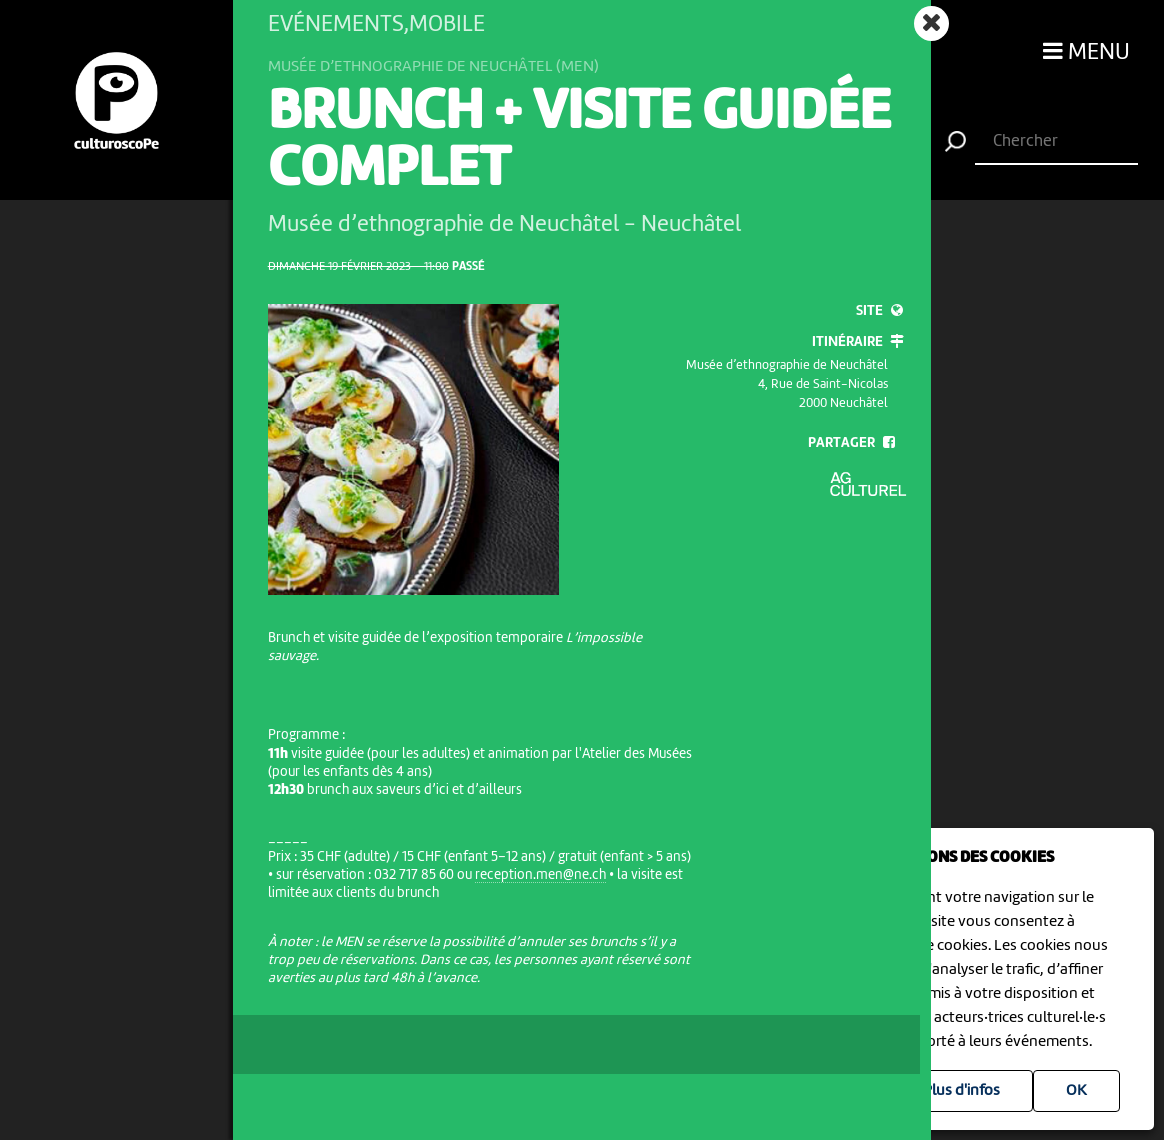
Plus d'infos (961, 1091)
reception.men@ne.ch (540, 875)
